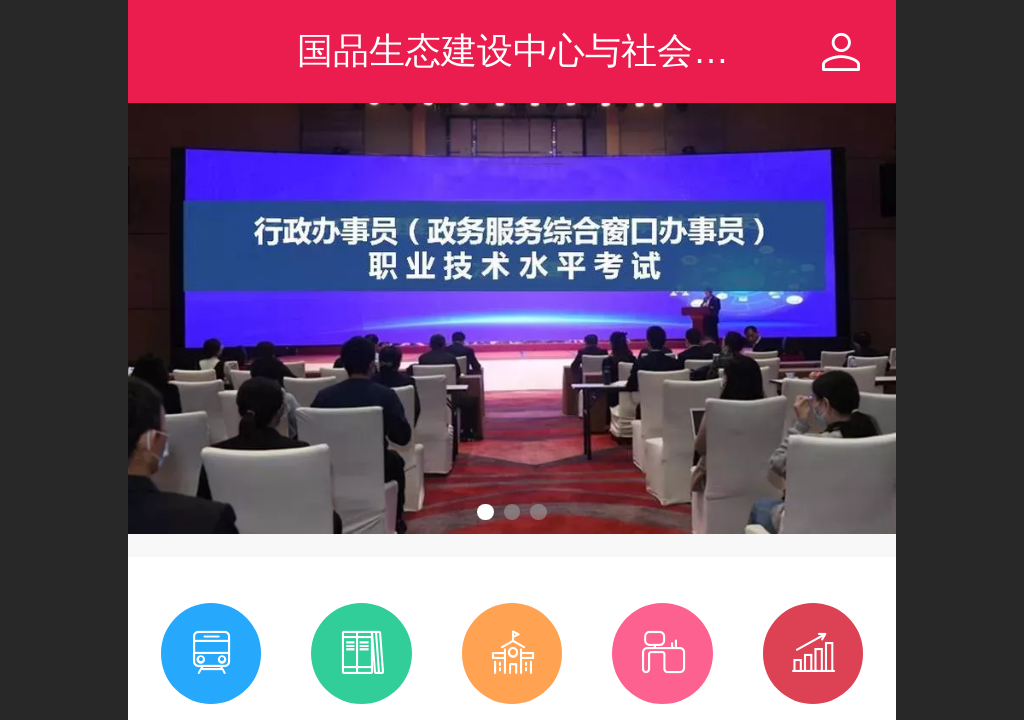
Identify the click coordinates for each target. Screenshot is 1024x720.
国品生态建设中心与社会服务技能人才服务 (639, 50)
